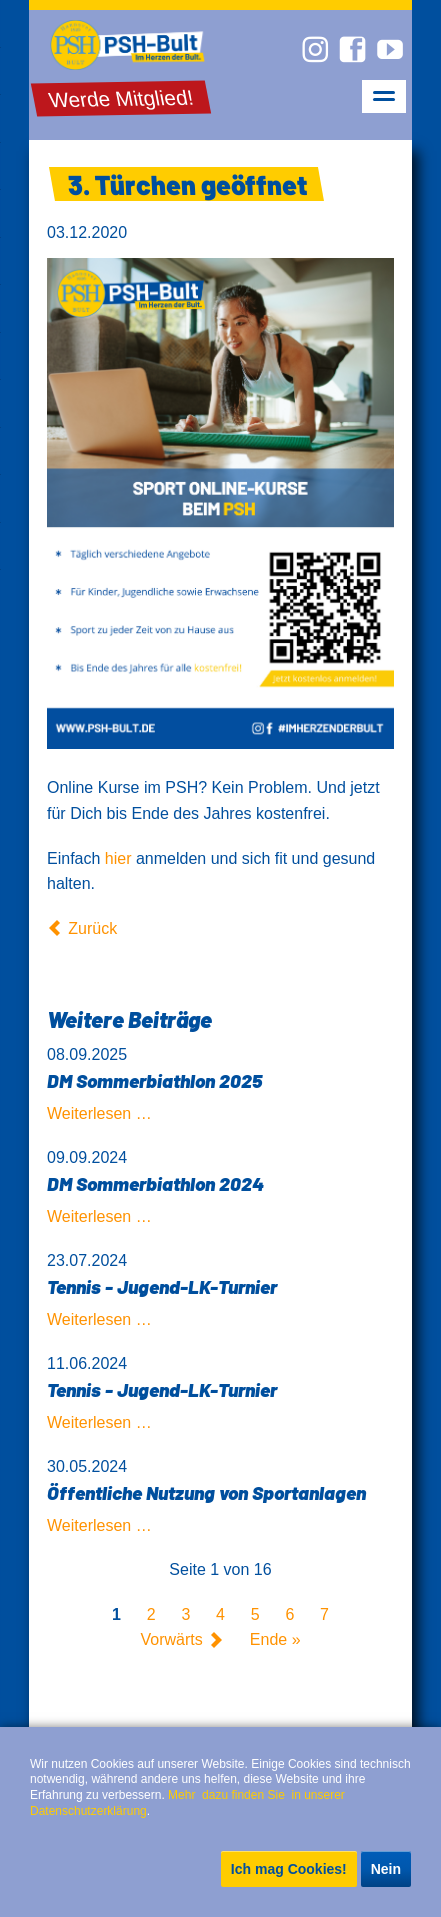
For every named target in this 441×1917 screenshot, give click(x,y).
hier (118, 858)
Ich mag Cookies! (289, 1869)
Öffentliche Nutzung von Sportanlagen (206, 1492)
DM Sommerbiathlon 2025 (154, 1080)
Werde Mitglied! (121, 98)
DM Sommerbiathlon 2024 (155, 1183)
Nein (386, 1869)
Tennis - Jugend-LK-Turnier (162, 1286)
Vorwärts (171, 1640)
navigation (384, 96)
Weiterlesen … (99, 1113)
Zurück (92, 928)
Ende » (275, 1640)
